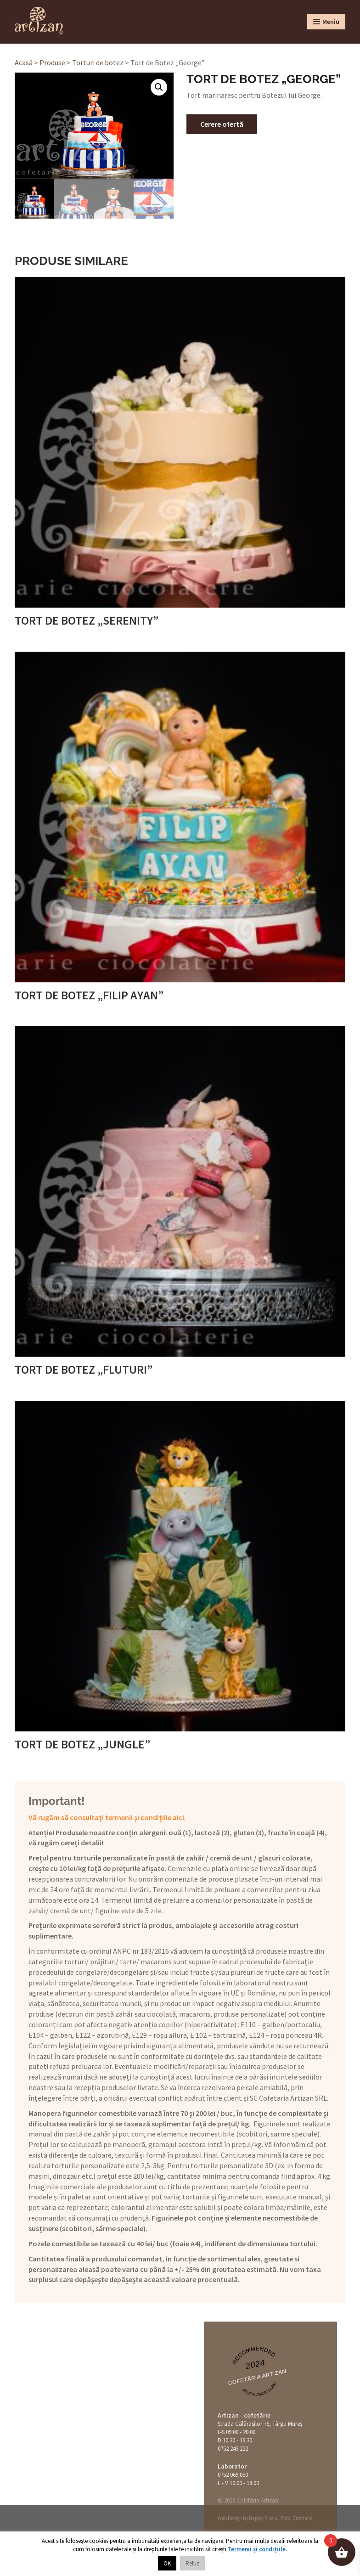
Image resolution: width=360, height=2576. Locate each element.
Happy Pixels (263, 2517)
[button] (159, 87)
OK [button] (167, 2563)
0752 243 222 (233, 2448)
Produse (52, 62)
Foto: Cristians (296, 2517)
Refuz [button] (192, 2563)
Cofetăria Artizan (257, 2376)
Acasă (24, 62)
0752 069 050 (233, 2474)
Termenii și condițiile (257, 2549)
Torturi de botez (98, 62)
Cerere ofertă (221, 124)
